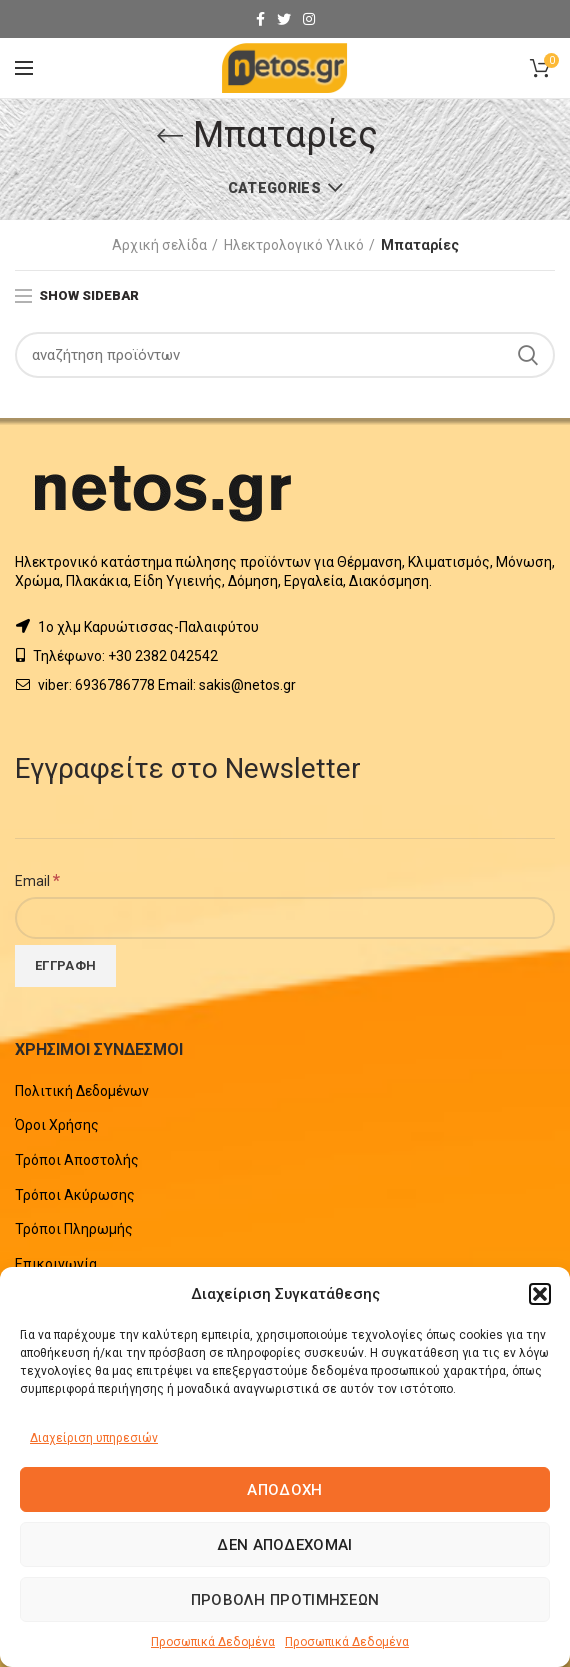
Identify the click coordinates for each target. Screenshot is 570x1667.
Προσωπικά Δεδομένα (213, 1642)
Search (528, 355)
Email (37, 880)
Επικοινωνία (56, 1264)
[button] (540, 1294)
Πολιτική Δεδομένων (82, 1091)
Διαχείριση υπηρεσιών (94, 1438)
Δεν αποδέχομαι (284, 1545)
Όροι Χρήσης (57, 1125)
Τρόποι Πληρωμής (74, 1229)
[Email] (285, 918)
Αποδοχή (284, 1490)
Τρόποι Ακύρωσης (75, 1195)
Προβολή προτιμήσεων (285, 1600)
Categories (274, 188)
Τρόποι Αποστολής (77, 1160)
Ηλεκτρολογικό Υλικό (294, 245)
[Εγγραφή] (65, 966)
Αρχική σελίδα (159, 245)
